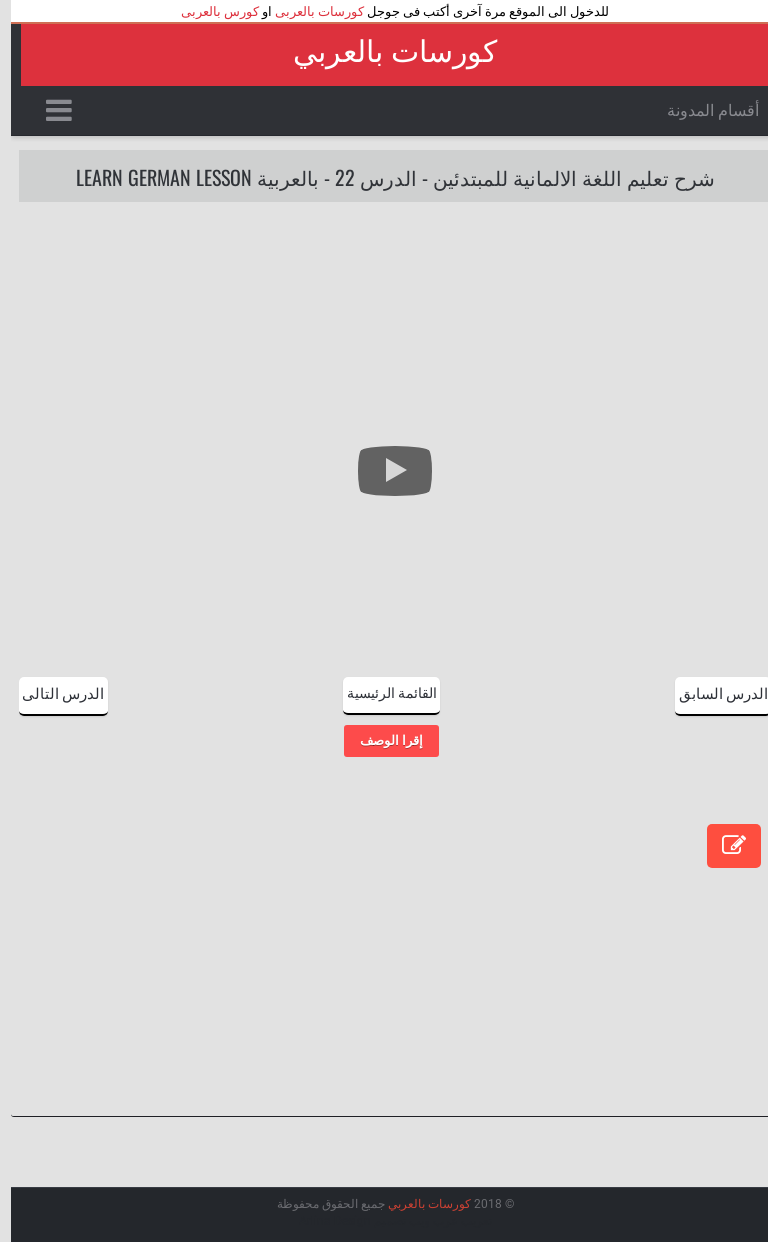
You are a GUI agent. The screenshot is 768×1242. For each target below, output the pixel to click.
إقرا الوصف (380, 740)
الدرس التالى (52, 692)
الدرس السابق (712, 692)
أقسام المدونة (702, 110)
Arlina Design (324, 1221)
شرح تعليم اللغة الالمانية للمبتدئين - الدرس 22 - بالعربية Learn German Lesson (384, 177)
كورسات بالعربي (384, 51)
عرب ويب (422, 1221)
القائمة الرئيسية (381, 691)
